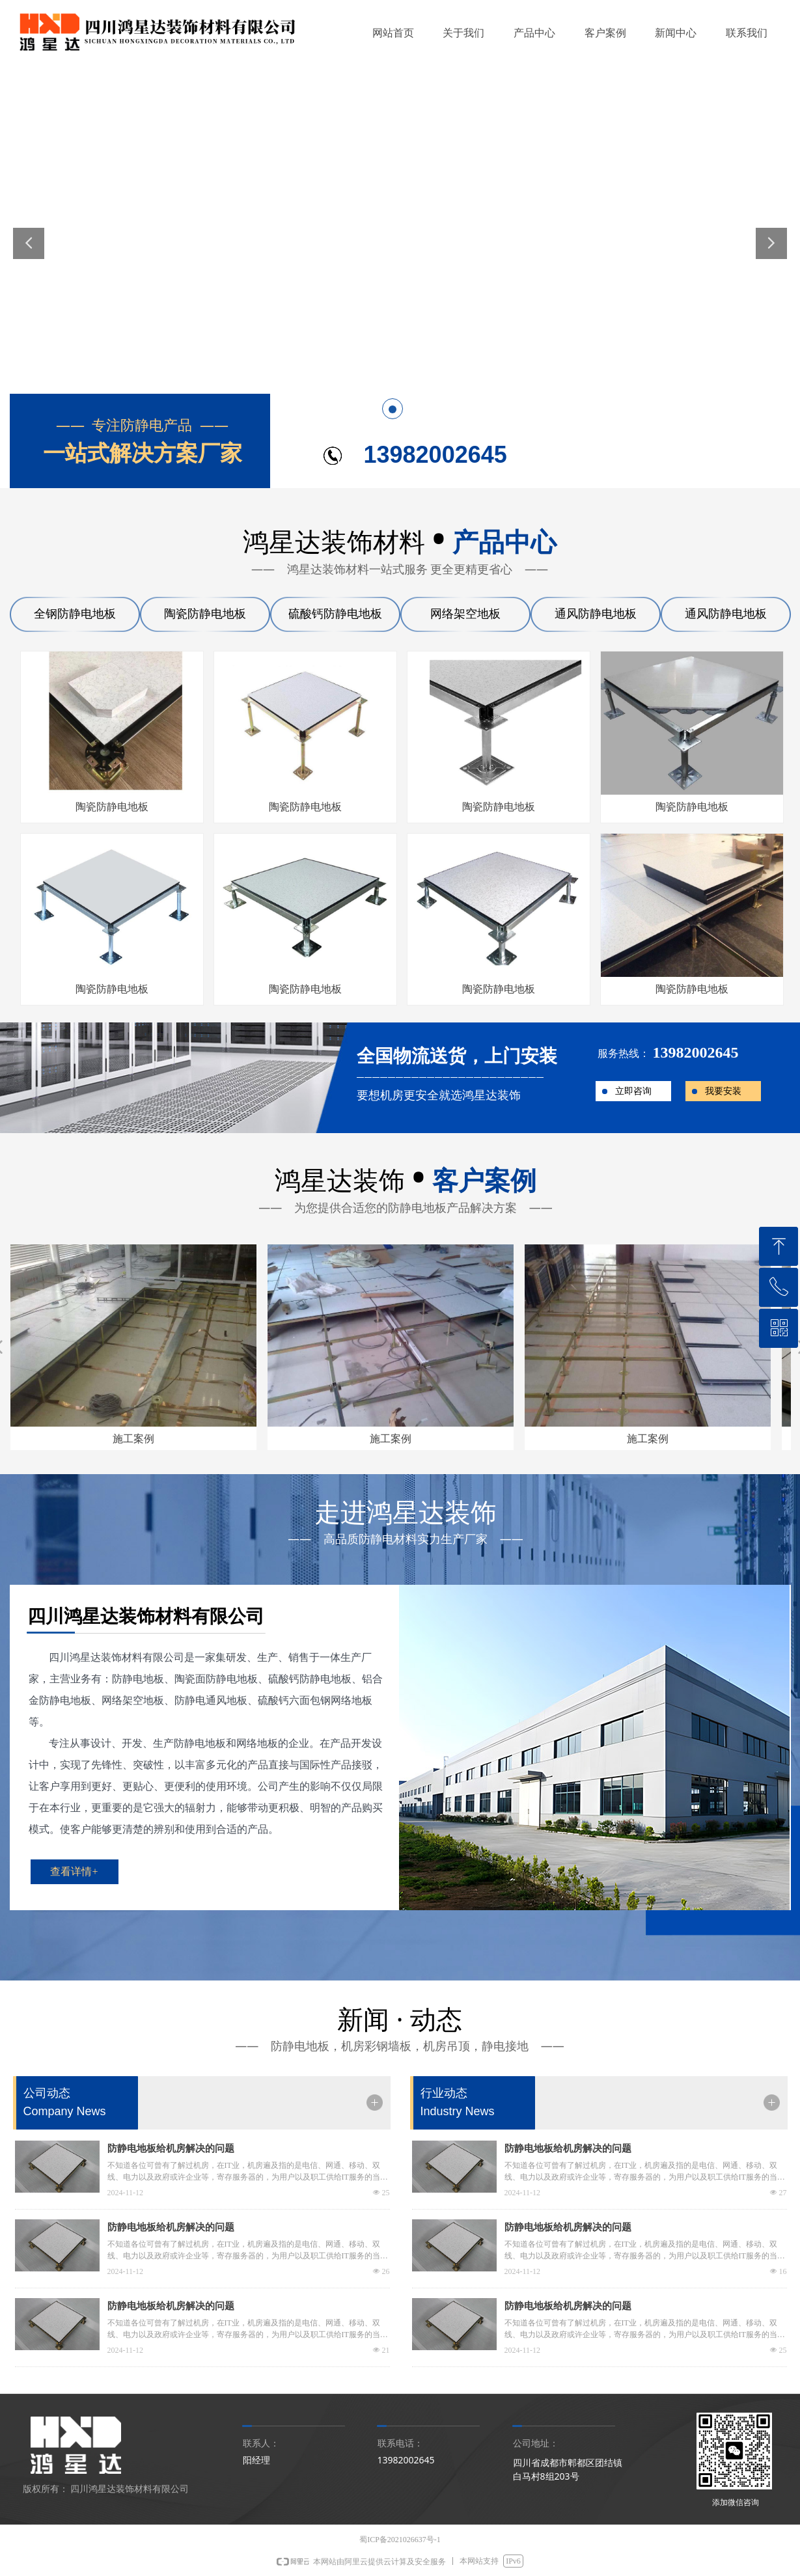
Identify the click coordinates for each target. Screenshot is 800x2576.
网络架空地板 (465, 613)
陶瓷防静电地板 (205, 613)
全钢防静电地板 (75, 613)
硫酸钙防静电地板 (335, 613)
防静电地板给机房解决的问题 (170, 2148)
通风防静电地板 (596, 613)
